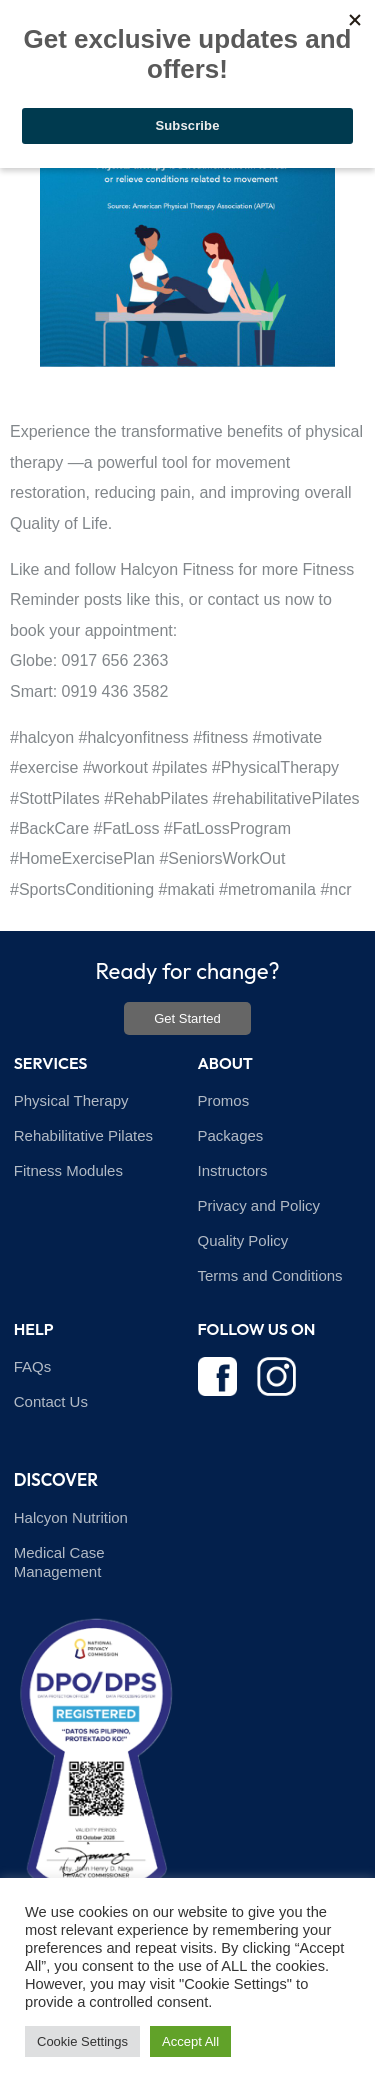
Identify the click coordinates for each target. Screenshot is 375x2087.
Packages (231, 1135)
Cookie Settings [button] (82, 2041)
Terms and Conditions (270, 1275)
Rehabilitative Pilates (83, 1135)
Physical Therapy (71, 1100)
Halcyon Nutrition (71, 1517)
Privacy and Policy (259, 1205)
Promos (224, 1100)
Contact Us (51, 1401)
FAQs (33, 1366)
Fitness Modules (68, 1170)
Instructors (233, 1170)
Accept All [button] (190, 2041)
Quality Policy (243, 1240)
